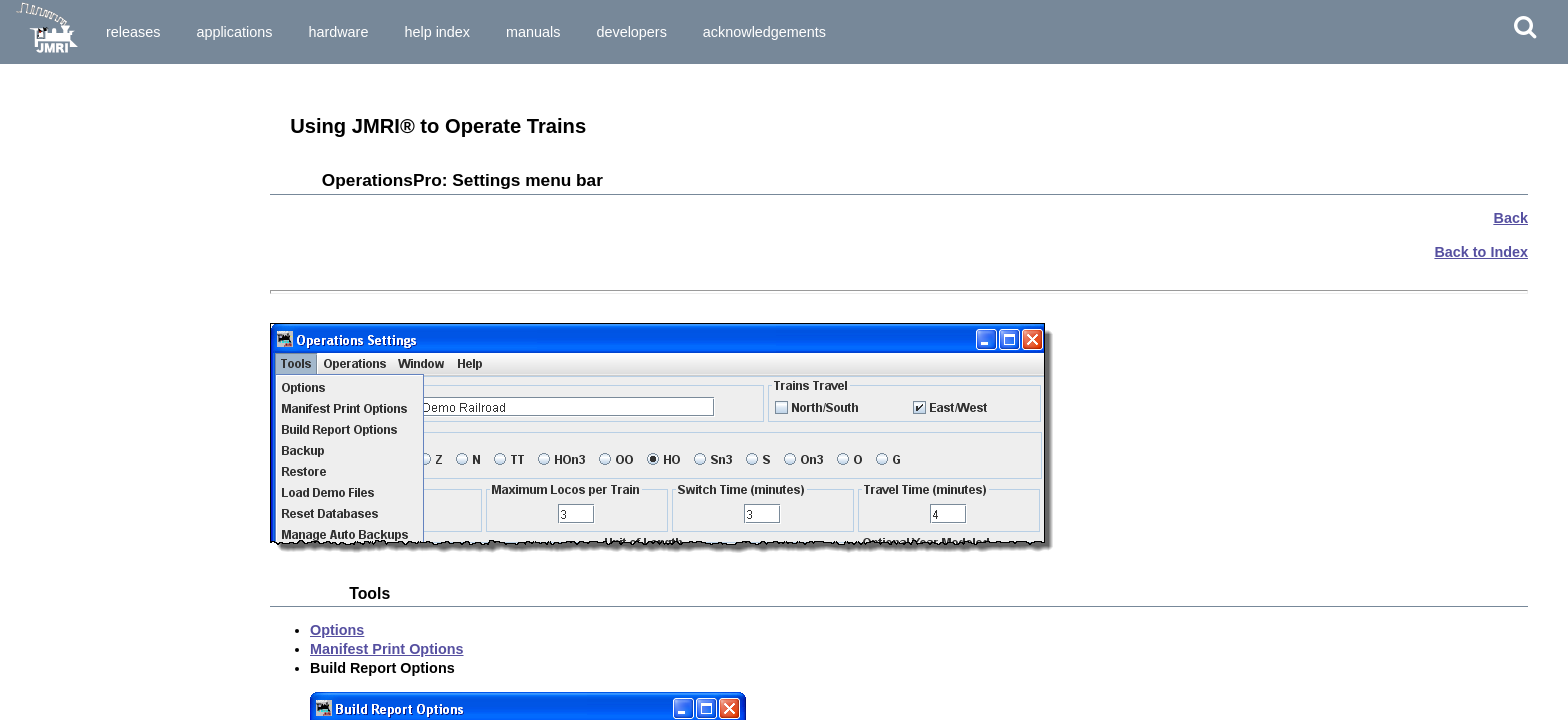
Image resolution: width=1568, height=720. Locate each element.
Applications (234, 32)
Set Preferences (61, 171)
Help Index (437, 32)
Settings (45, 270)
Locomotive (56, 324)
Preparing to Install (70, 103)
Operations (47, 256)
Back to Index (1481, 252)
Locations (50, 288)
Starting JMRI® (59, 153)
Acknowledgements (764, 32)
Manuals (533, 32)
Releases (133, 32)
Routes (42, 341)
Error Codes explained (81, 431)
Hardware (338, 32)
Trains (39, 359)
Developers (631, 32)
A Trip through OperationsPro (102, 381)
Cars (35, 306)
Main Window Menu (72, 221)
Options (337, 630)
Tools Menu (48, 239)
